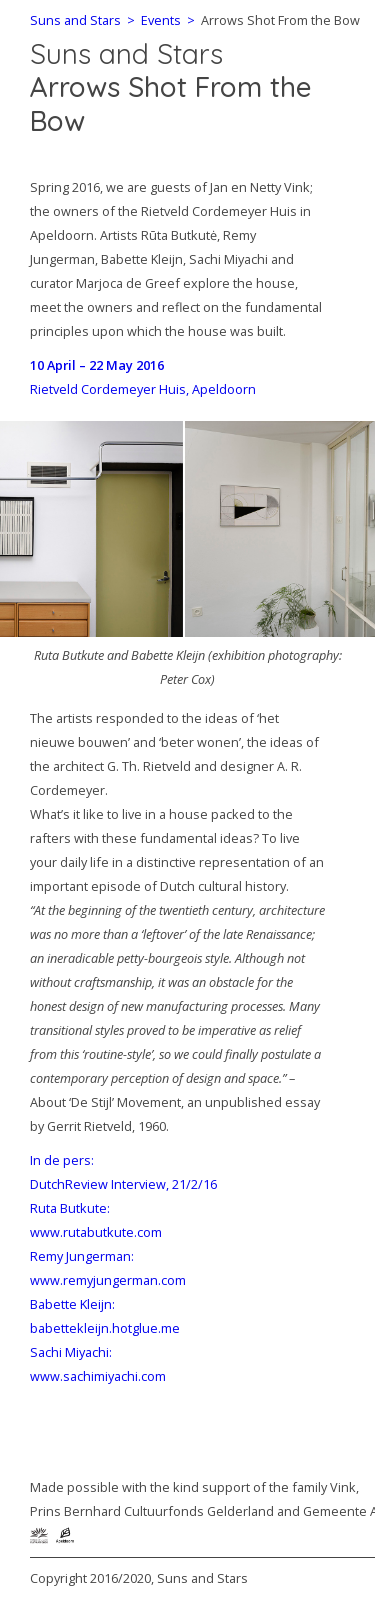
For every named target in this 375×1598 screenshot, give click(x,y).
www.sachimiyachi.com (98, 1376)
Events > (165, 20)
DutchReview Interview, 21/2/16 (123, 1184)
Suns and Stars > (82, 20)
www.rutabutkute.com (96, 1232)
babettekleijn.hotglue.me (105, 1328)
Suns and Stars (126, 53)
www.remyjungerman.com (108, 1280)
